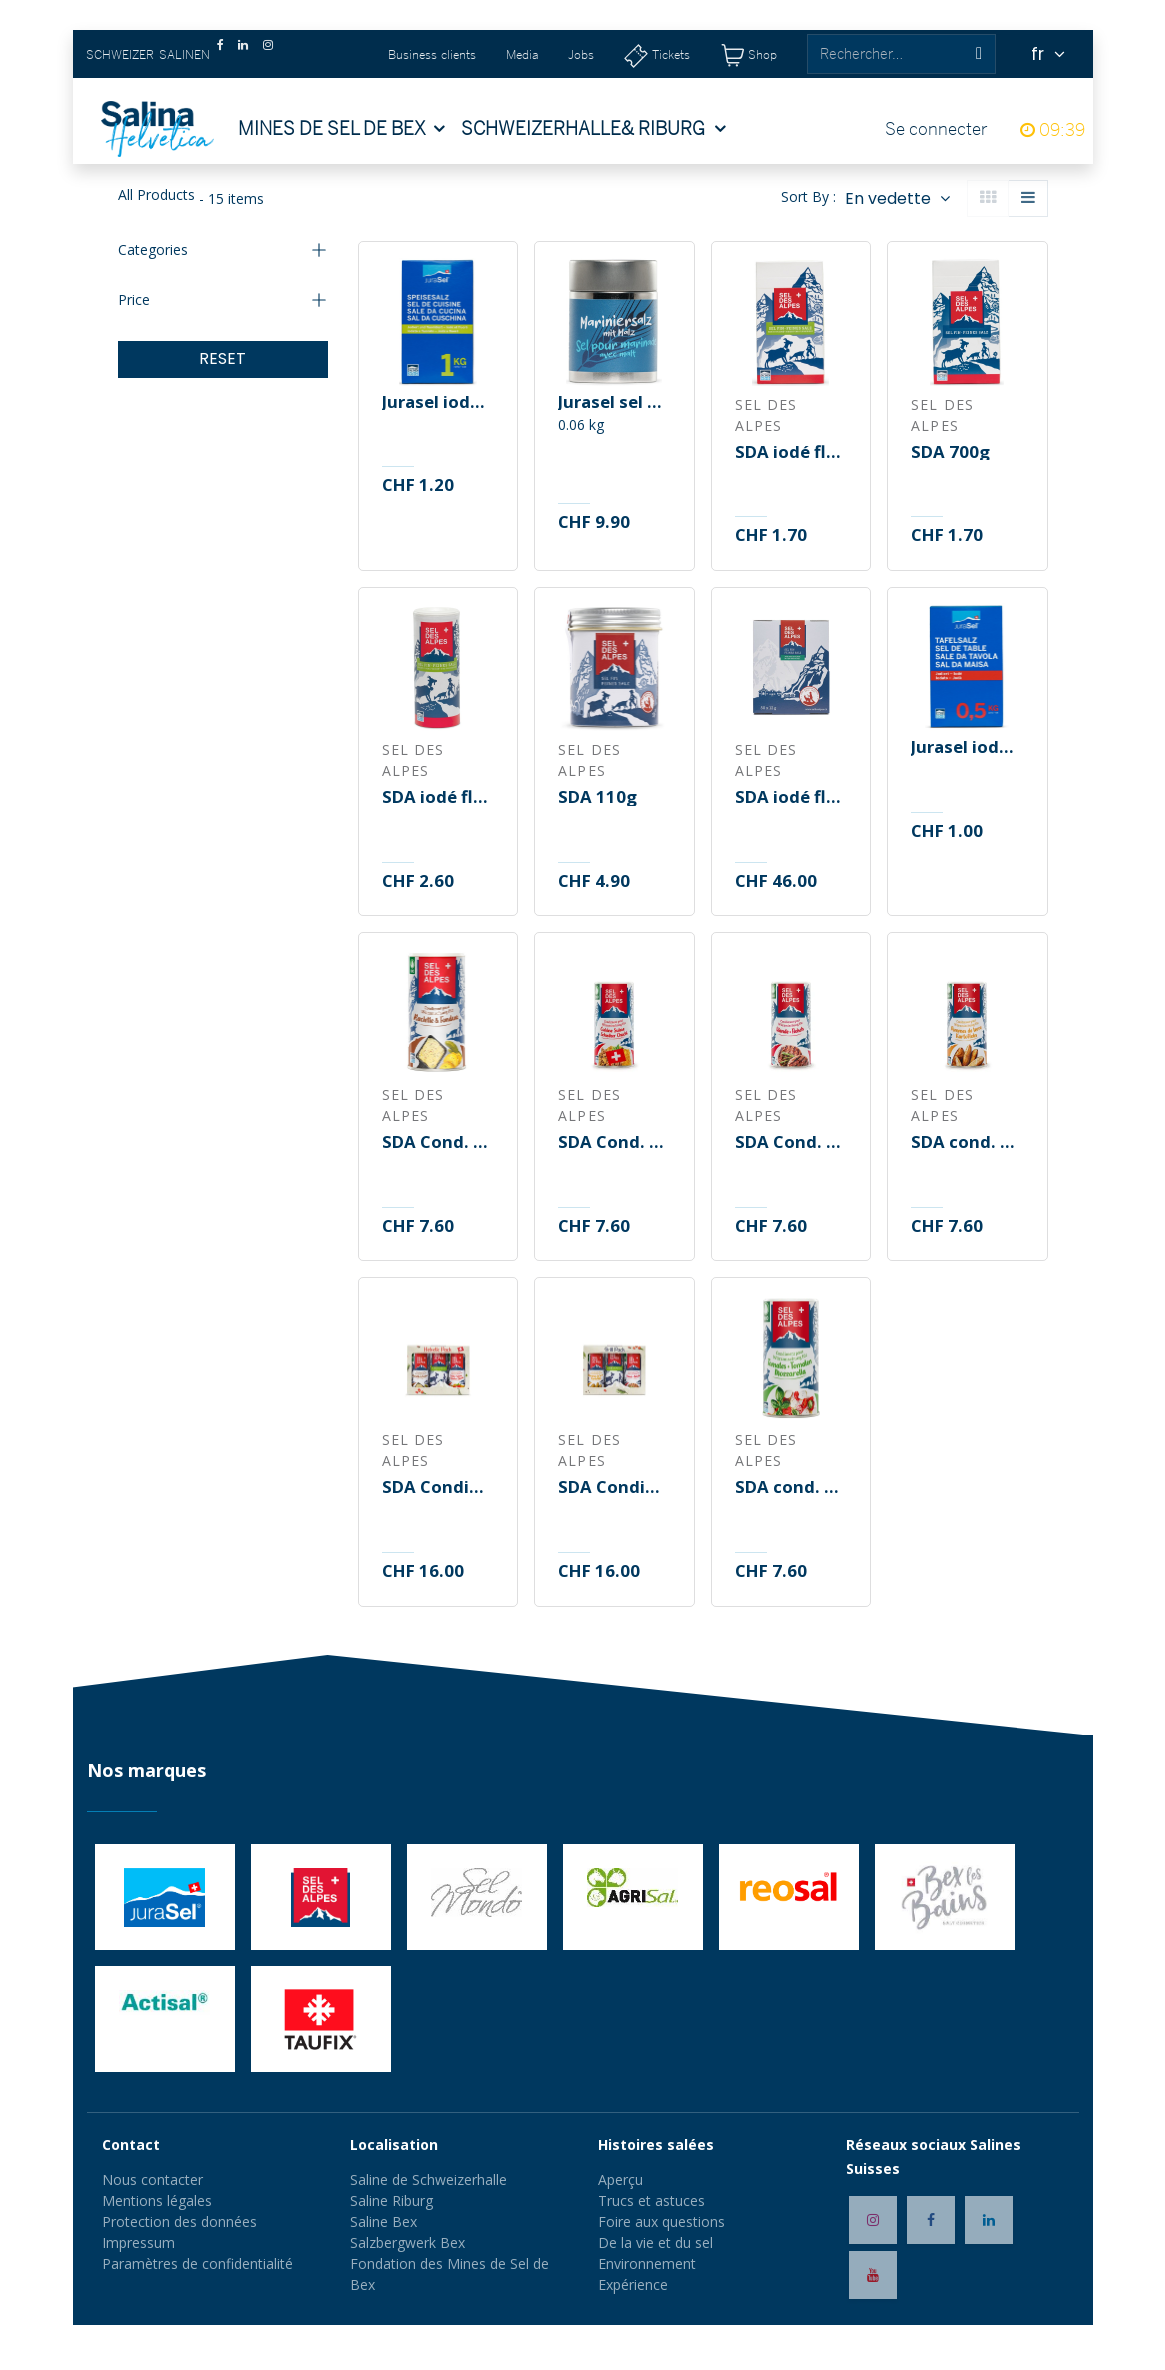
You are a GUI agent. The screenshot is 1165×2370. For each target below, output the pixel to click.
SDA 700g (950, 452)
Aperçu (620, 2179)
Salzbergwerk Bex (407, 2242)
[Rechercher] (979, 54)
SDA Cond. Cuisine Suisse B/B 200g (614, 1142)
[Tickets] (657, 54)
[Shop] (748, 54)
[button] (897, 198)
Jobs (581, 54)
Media (522, 54)
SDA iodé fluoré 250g (438, 797)
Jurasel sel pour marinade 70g (614, 402)
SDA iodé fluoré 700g (791, 452)
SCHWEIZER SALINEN (147, 54)
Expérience (633, 2284)
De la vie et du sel (655, 2242)
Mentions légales (157, 2200)
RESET (222, 358)
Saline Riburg (393, 2200)
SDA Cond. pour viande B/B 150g (791, 1142)
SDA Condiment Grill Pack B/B (614, 1487)
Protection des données (179, 2221)
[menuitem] (342, 129)
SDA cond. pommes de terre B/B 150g (967, 1142)
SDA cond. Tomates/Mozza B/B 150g (791, 1487)
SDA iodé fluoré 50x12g (791, 797)
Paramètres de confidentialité (197, 2263)
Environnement (647, 2263)
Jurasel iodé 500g (967, 747)
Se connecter (936, 128)
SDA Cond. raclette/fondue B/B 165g (438, 1142)
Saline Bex (383, 2221)
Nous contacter (152, 2179)
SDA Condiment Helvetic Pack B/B (438, 1487)
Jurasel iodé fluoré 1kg (438, 402)
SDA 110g (597, 797)
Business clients (432, 54)
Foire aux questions (661, 2221)
